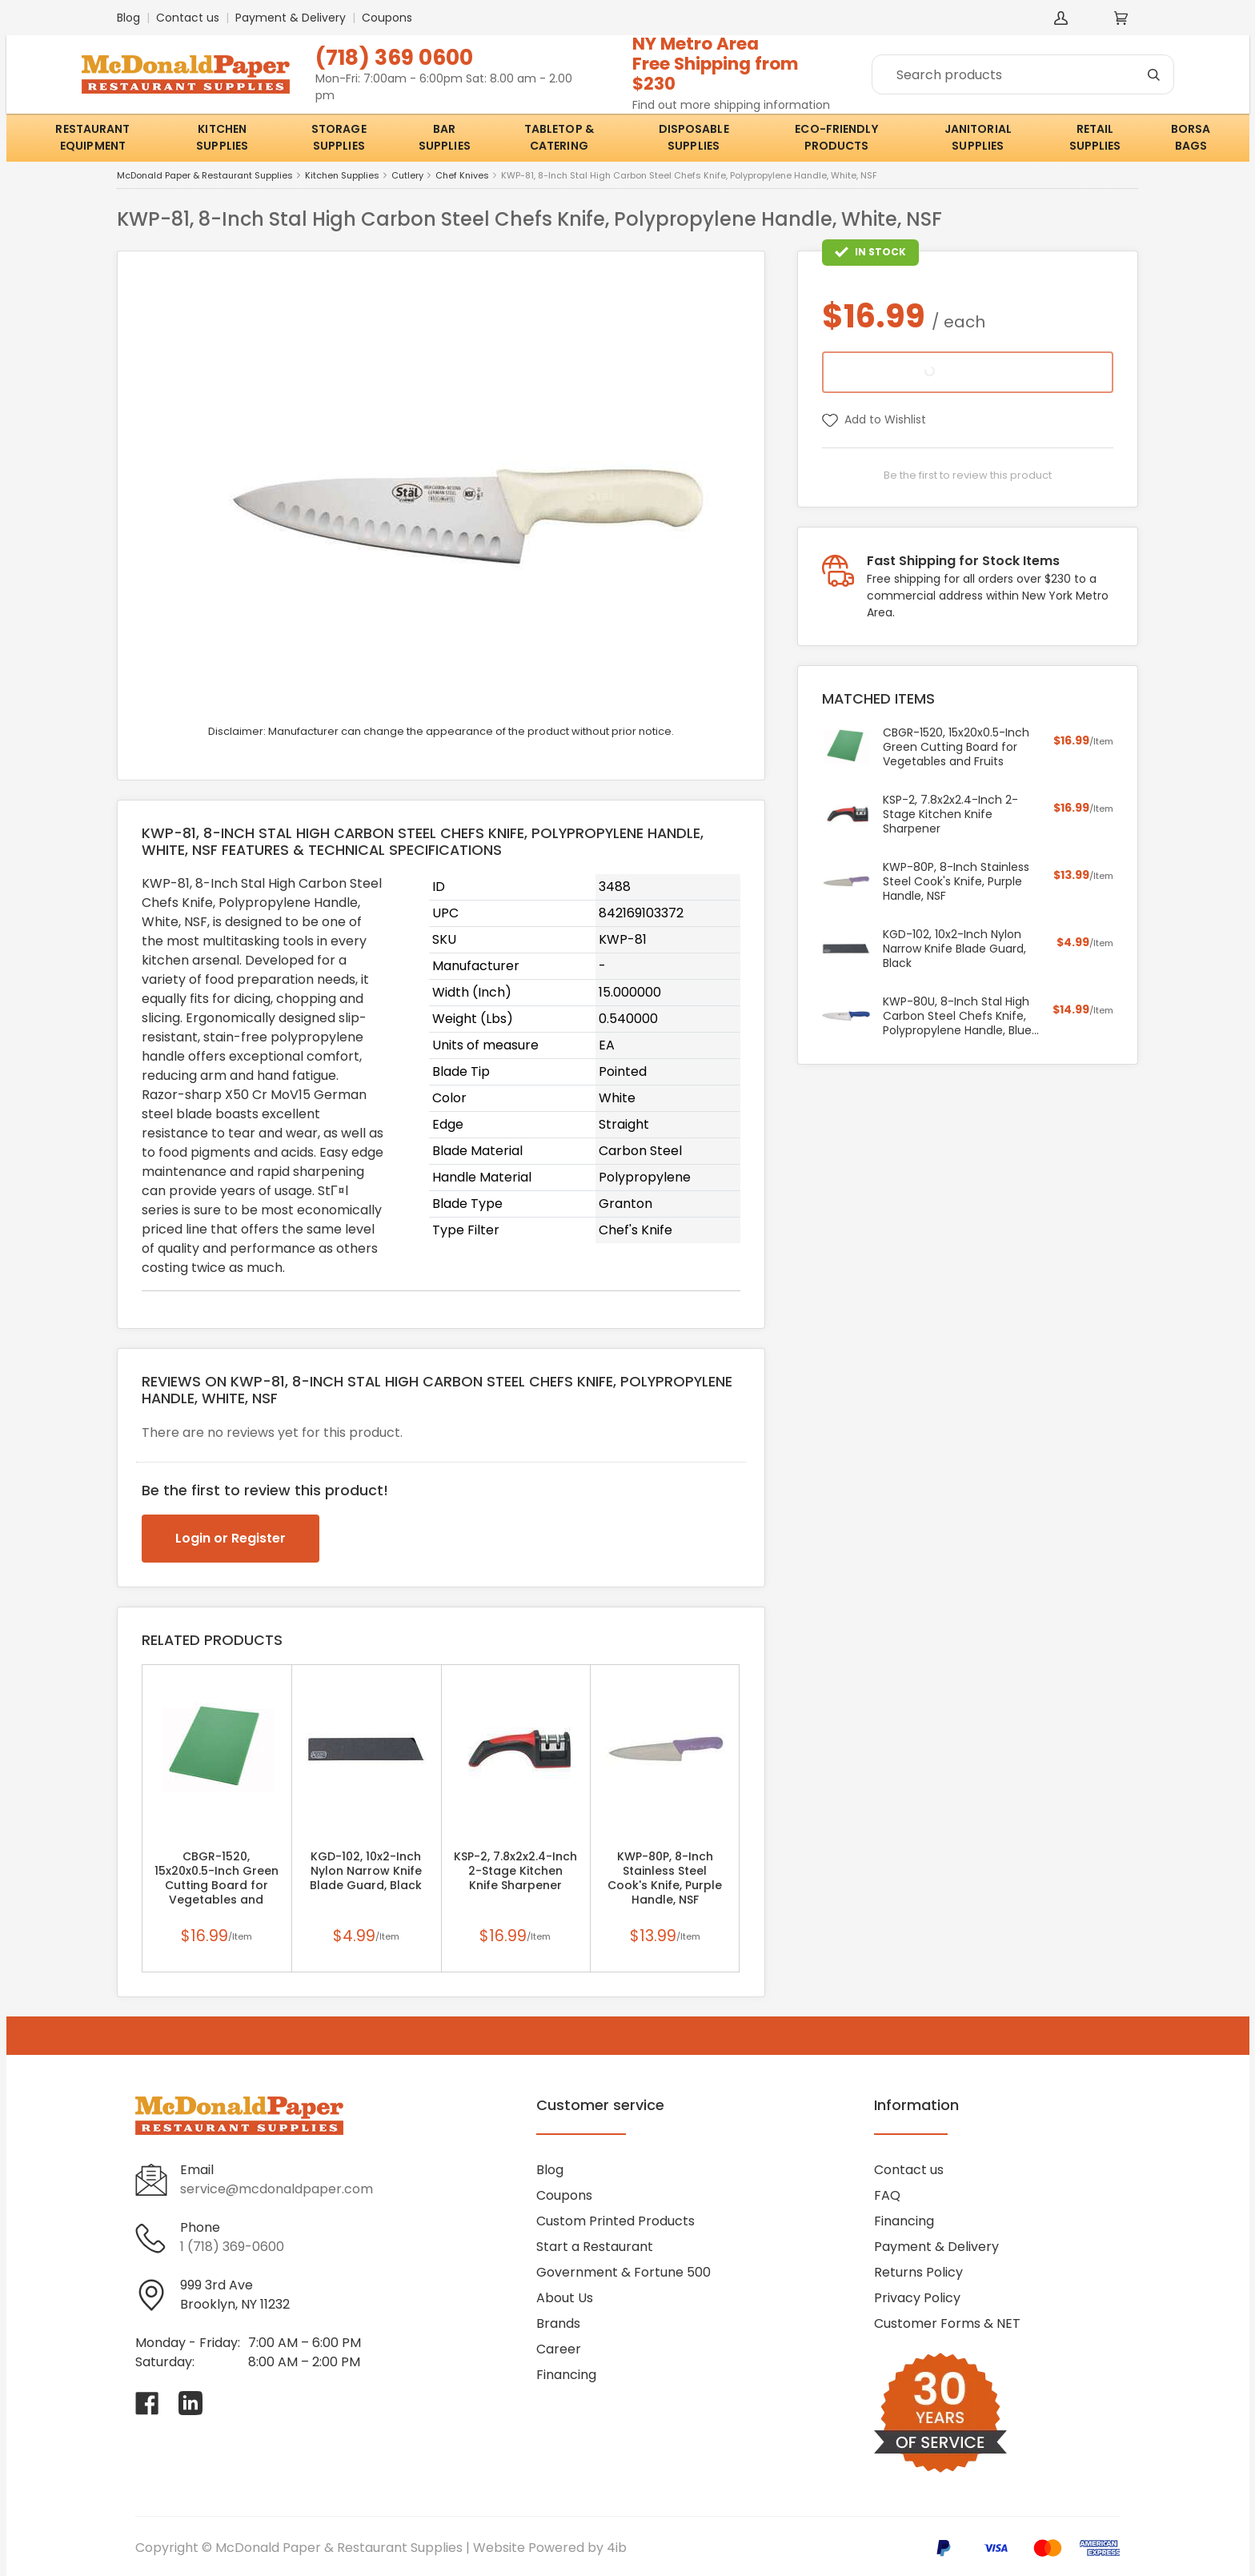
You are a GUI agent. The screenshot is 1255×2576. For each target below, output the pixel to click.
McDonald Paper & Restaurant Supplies (205, 176)
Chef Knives (462, 176)
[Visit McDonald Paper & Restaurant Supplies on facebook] (147, 2403)
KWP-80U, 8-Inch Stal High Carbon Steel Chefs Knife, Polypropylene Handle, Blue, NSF (958, 1015)
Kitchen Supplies (342, 176)
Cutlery (407, 176)
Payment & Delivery (290, 18)
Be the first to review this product (968, 475)
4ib (617, 2547)
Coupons (387, 18)
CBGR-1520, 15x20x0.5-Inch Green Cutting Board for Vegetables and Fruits (216, 1885)
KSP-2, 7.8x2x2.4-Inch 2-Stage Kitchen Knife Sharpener (515, 1870)
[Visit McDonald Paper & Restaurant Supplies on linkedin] (190, 2403)
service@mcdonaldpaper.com (276, 2189)
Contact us (187, 18)
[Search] (1023, 74)
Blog (128, 18)
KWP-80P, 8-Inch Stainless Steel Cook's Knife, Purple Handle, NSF (664, 1878)
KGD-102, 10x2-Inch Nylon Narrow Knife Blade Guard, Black (366, 1870)
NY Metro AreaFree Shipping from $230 (715, 63)
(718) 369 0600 (394, 57)
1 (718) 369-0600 (232, 2246)
